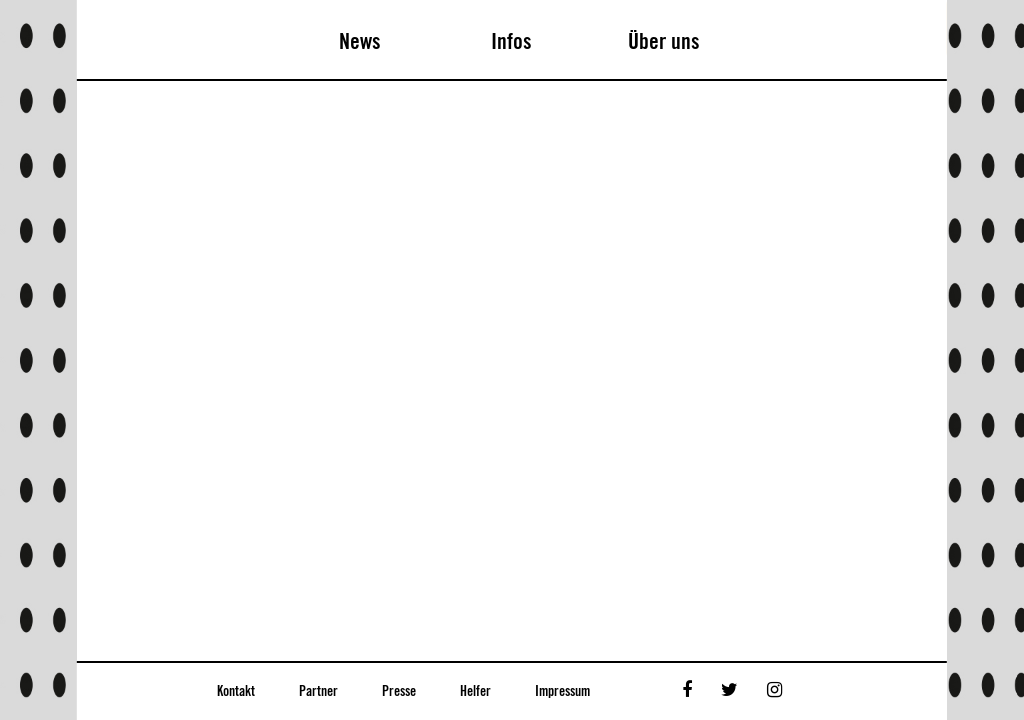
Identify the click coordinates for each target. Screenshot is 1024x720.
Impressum (562, 692)
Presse (399, 692)
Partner (318, 692)
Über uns (664, 42)
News (360, 42)
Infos (511, 42)
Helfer (475, 692)
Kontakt (236, 692)
